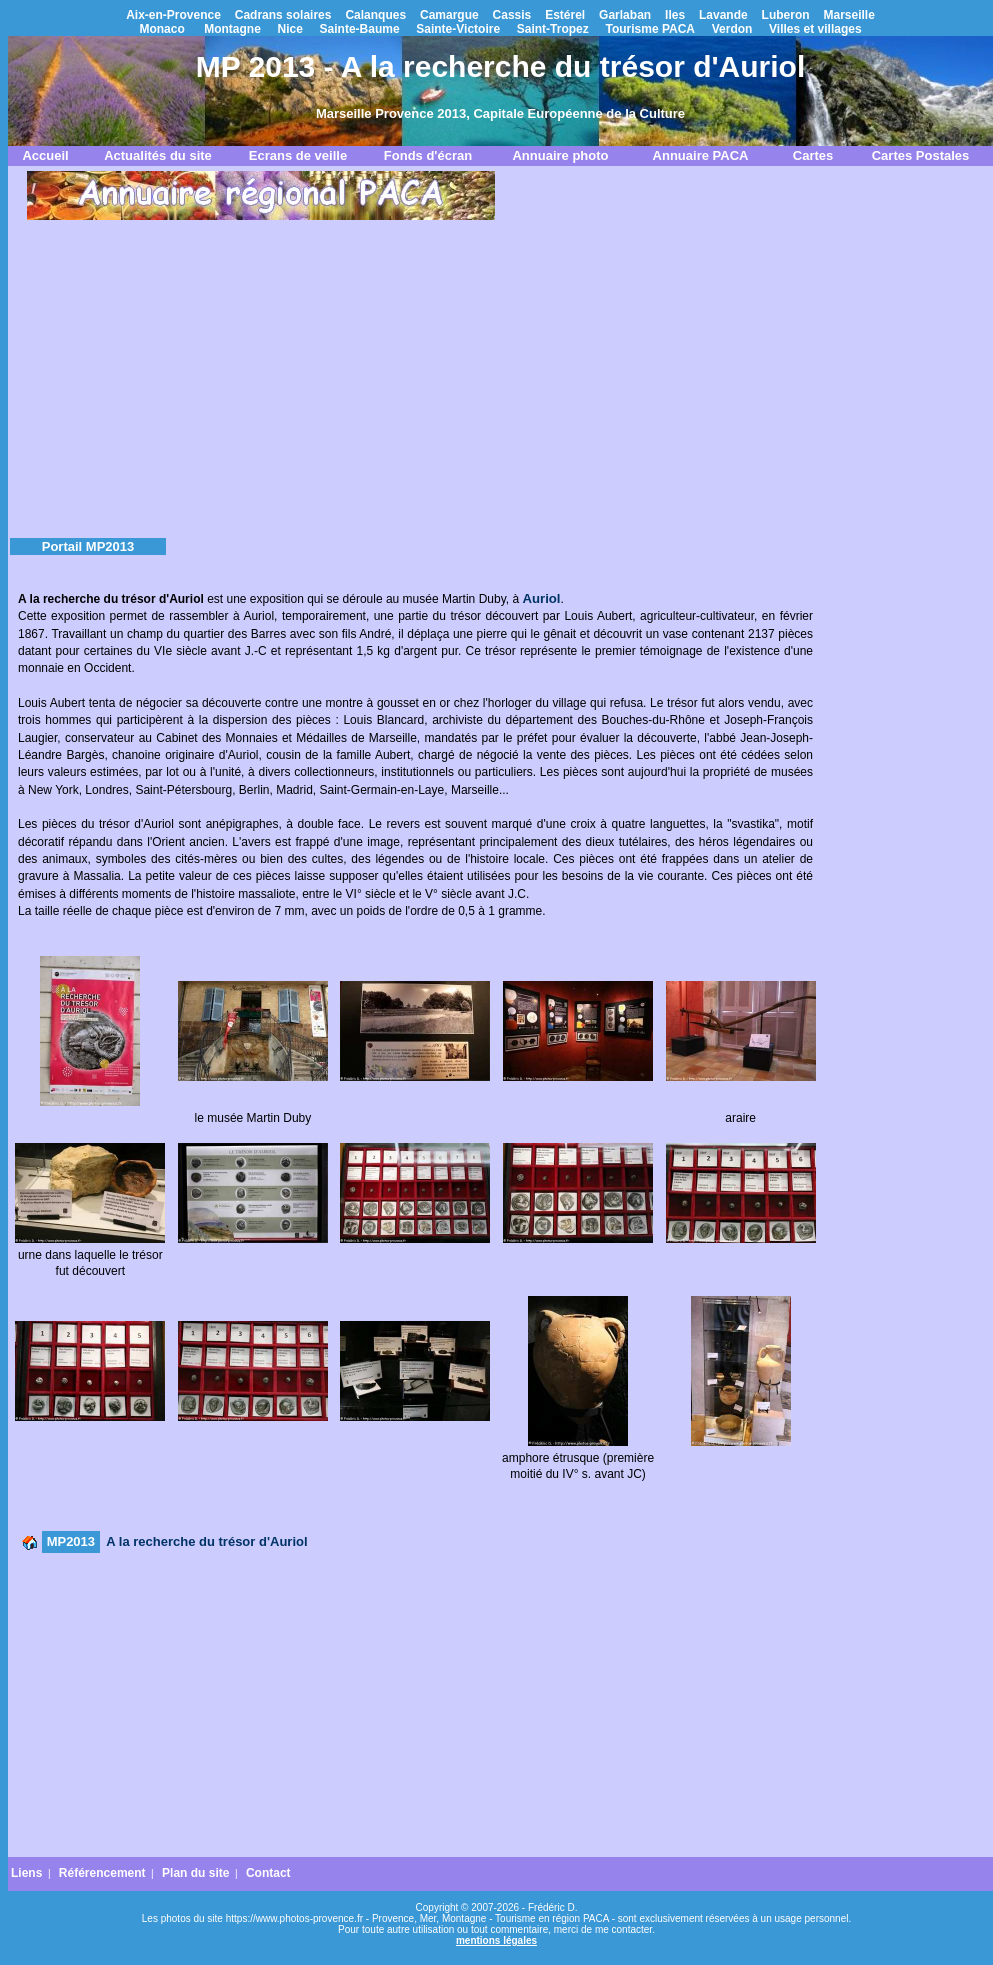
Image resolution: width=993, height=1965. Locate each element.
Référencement (102, 1873)
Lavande (723, 15)
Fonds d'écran (428, 155)
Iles (675, 15)
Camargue (449, 15)
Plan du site (195, 1873)
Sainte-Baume (360, 29)
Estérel (565, 15)
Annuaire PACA (701, 155)
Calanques (375, 15)
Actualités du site (158, 155)
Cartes (813, 155)
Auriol (541, 598)
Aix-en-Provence (173, 15)
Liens (26, 1873)
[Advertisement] (501, 374)
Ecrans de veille (298, 155)
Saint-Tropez (553, 29)
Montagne (232, 29)
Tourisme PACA (650, 29)
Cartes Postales (921, 155)
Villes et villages (815, 29)
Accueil (45, 155)
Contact (268, 1873)
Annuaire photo (560, 155)
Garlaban (625, 15)
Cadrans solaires (283, 15)
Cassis (512, 15)
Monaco (161, 29)
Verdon (732, 29)
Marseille (848, 15)
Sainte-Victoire (458, 29)
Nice (290, 29)
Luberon (786, 15)
